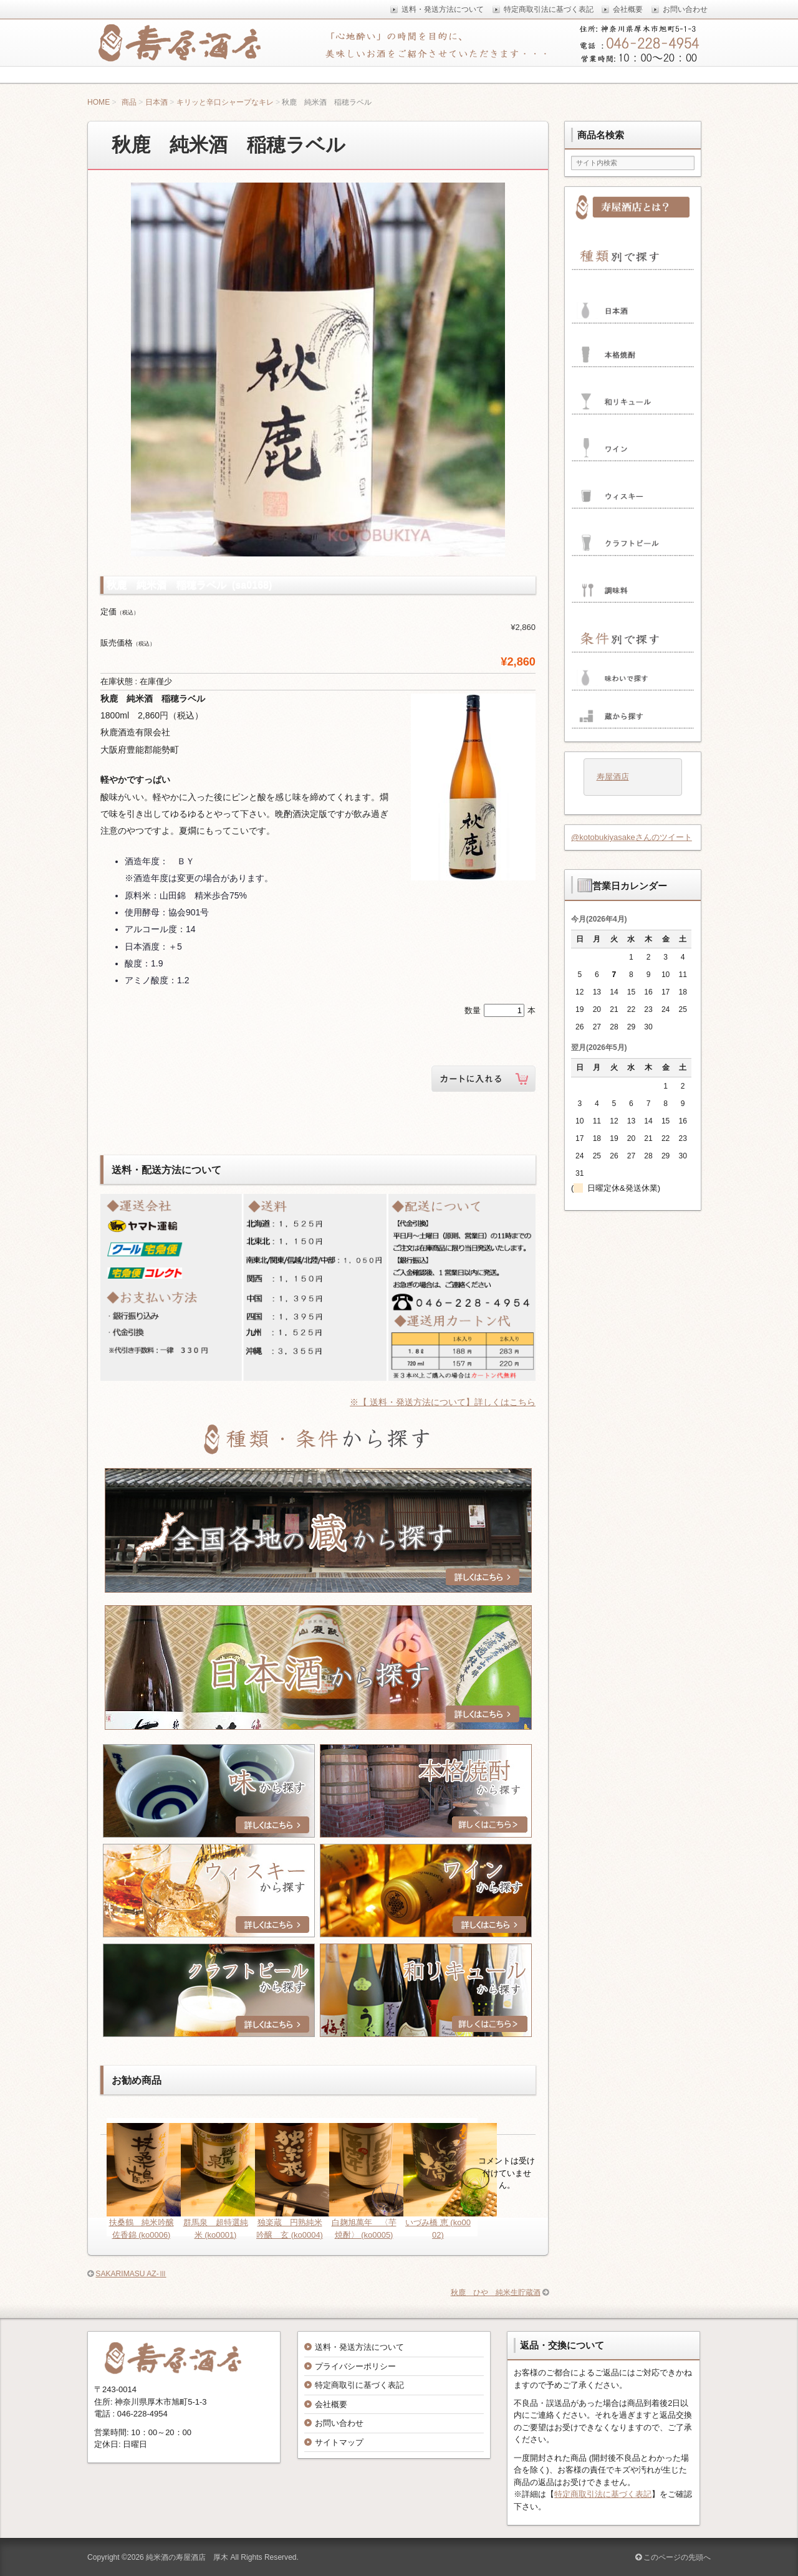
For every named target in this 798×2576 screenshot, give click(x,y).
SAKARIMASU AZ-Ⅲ (130, 2273)
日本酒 (156, 102)
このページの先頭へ (673, 2557)
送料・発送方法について (359, 2347)
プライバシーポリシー (355, 2366)
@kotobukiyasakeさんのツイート (631, 837)
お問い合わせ (339, 2423)
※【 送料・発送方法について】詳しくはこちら (443, 1402)
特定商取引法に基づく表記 (602, 2494)
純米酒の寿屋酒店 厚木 (187, 2557)
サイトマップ (339, 2442)
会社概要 (331, 2404)
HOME (98, 102)
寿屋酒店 (613, 776)
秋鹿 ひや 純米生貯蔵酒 (496, 2292)
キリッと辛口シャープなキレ (225, 102)
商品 (129, 102)
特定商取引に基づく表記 (359, 2385)
